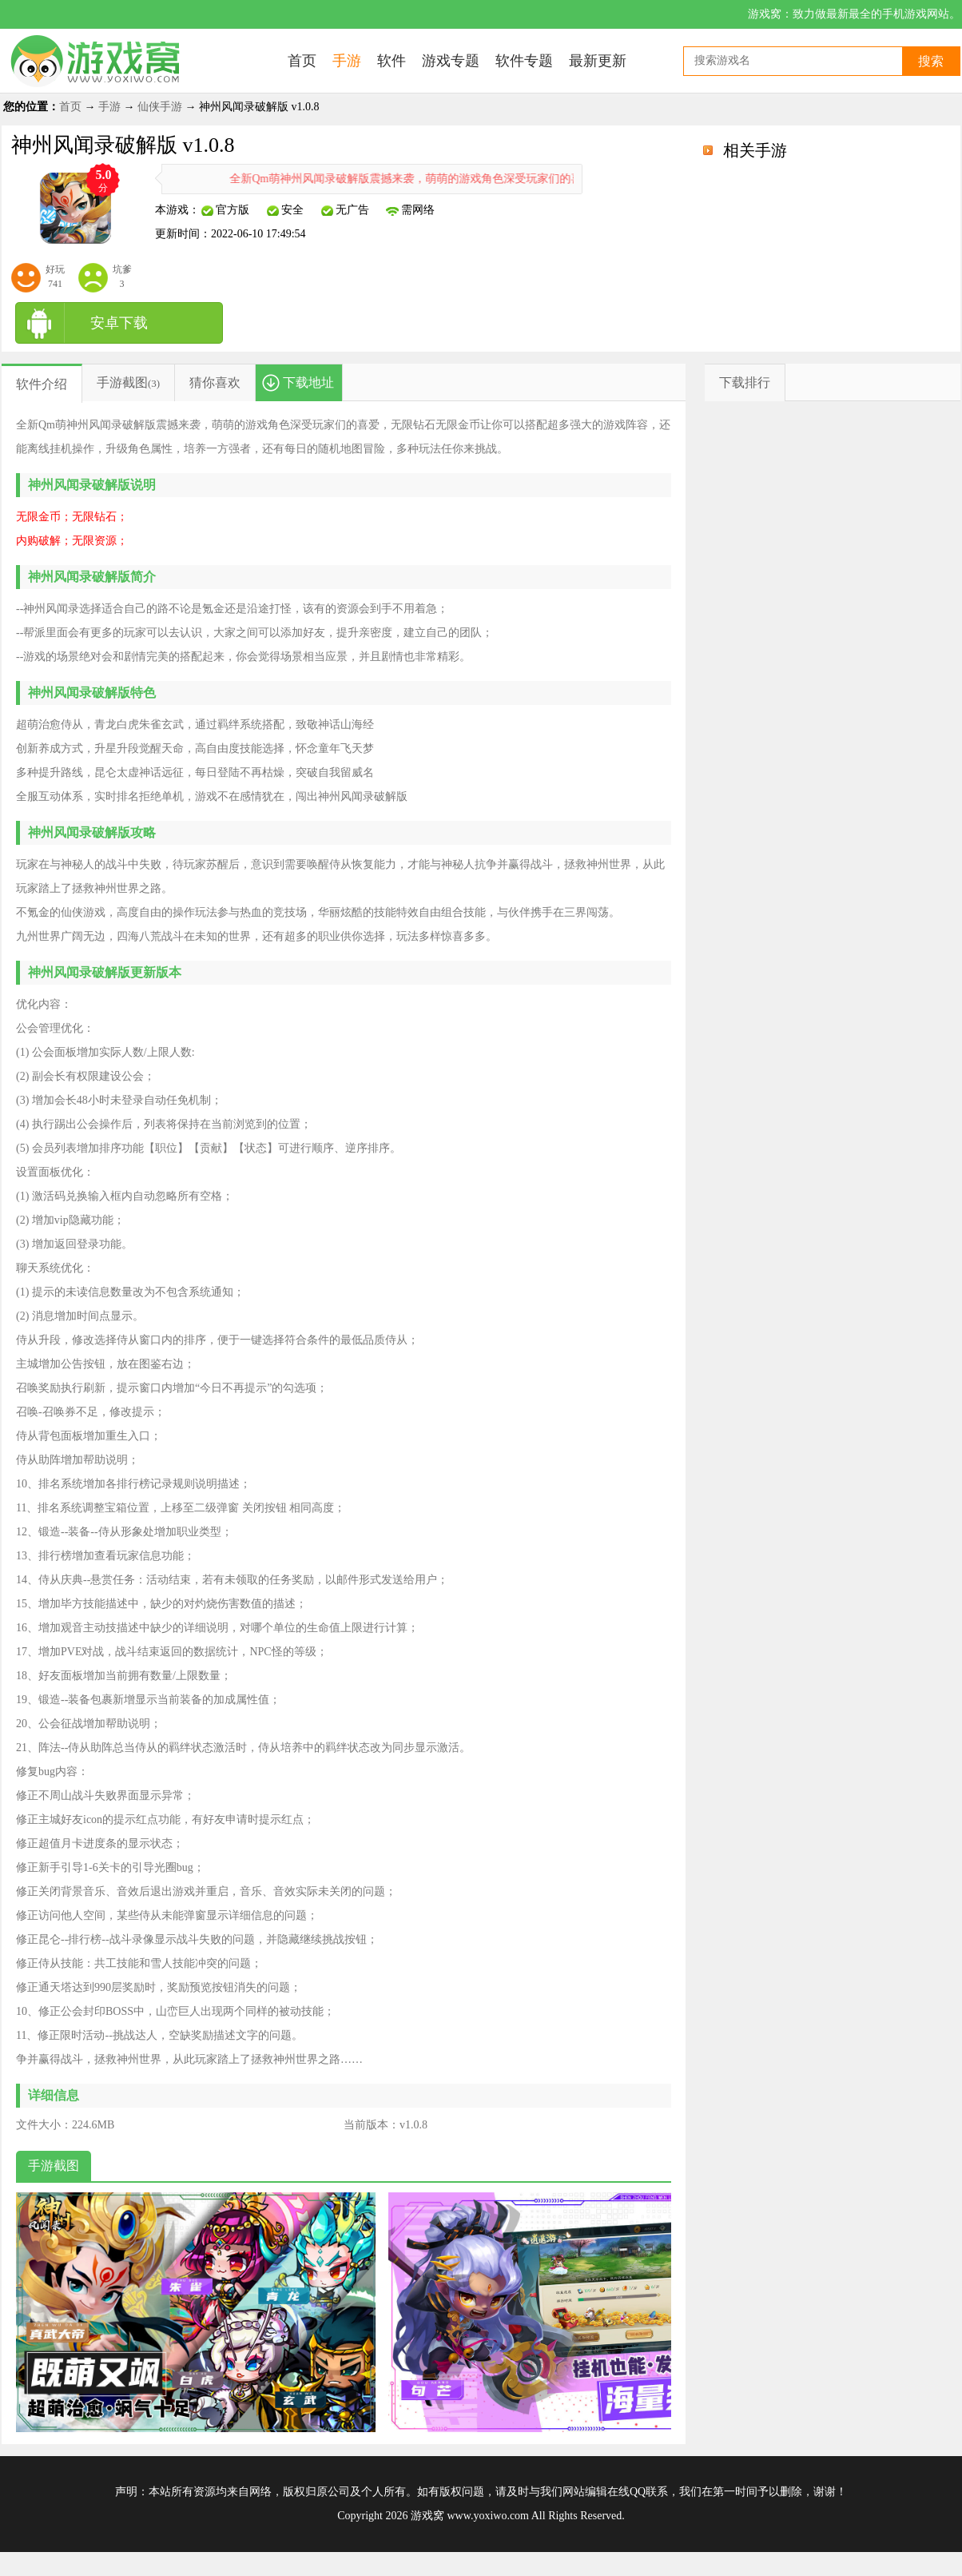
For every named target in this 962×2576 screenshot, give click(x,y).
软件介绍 (41, 384)
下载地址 (308, 382)
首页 (70, 107)
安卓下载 (119, 323)
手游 (109, 107)
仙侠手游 (159, 107)
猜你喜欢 (214, 382)
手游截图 (122, 382)
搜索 (931, 61)
